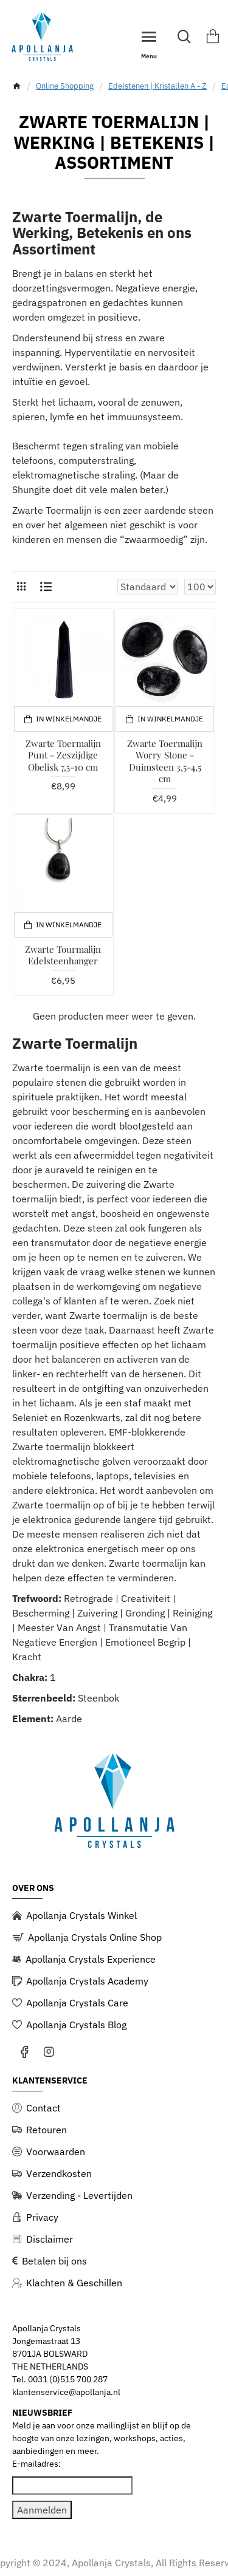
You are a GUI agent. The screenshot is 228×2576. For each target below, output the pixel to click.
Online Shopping (65, 86)
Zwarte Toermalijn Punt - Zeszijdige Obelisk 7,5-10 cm (63, 755)
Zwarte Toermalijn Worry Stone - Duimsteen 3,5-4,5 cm (164, 761)
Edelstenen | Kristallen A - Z (157, 86)
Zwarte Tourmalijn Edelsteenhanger (63, 955)
